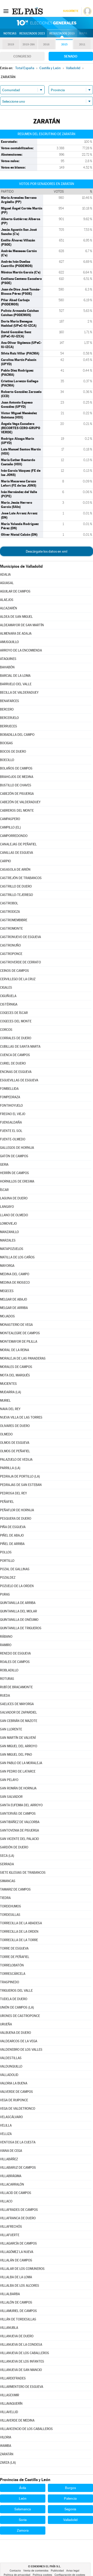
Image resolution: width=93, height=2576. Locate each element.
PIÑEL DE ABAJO (12, 1535)
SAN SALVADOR (11, 1797)
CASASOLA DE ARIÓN (15, 869)
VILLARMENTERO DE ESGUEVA (21, 2387)
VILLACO (6, 2201)
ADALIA (5, 574)
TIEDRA (5, 1898)
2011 (82, 44)
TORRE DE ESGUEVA (14, 1948)
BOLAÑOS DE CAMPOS (16, 768)
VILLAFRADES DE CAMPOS (19, 2210)
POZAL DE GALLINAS (15, 1569)
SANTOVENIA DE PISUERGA (19, 1830)
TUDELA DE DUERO (13, 1999)
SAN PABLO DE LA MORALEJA (21, 1763)
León (23, 2498)
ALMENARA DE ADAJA (15, 633)
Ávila (22, 2488)
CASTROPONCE (11, 954)
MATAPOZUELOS (11, 1249)
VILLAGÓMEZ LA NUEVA (16, 2252)
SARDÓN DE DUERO (14, 1847)
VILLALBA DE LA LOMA (16, 2277)
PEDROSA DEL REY (13, 1493)
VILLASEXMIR (9, 2395)
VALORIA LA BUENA (13, 2083)
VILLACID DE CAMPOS (15, 2193)
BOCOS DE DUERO (13, 751)
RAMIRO (5, 1645)
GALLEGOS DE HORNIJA (17, 1148)
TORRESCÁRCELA (12, 1974)
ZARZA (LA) (8, 2462)
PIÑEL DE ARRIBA (12, 1544)
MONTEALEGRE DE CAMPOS (20, 1333)
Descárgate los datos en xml (46, 551)
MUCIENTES (8, 1384)
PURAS (5, 1594)
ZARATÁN (6, 2454)
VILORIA (5, 2437)
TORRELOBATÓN (12, 1965)
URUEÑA (6, 2024)
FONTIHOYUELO (11, 1105)
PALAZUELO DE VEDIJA (16, 1459)
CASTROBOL (9, 903)
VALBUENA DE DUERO (15, 2033)
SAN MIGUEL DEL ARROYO (18, 1746)
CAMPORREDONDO (14, 836)
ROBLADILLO (9, 1670)
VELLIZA (6, 2134)
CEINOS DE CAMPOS (14, 971)
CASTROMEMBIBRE (13, 920)
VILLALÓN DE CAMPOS (16, 2302)
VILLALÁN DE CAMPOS (16, 2260)
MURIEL (5, 1400)
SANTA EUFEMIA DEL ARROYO (21, 1805)
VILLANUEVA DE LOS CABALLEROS (24, 2353)
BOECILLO (7, 760)
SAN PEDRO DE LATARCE (17, 1771)
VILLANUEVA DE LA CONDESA (21, 2344)
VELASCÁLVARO (11, 2117)
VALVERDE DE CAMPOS (16, 2092)
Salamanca (22, 2509)
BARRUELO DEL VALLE (15, 684)
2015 (64, 44)
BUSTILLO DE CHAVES (15, 785)
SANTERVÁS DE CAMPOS (18, 1813)
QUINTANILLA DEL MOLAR (18, 1611)
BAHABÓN (7, 667)
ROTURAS (7, 1679)
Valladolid (70, 2520)
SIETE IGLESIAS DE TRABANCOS (23, 1872)
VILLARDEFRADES (13, 2378)
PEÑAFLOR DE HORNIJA (17, 1510)
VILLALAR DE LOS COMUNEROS (22, 2269)
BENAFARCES (9, 701)
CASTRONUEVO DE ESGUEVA (20, 937)
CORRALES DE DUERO (15, 1038)
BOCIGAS (6, 743)
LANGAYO (7, 1207)
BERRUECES (8, 726)
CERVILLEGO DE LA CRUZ (17, 979)
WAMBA (5, 2446)
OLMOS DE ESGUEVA (14, 1443)
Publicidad (57, 2570)
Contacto (15, 2570)
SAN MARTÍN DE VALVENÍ (18, 1738)
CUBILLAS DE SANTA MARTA (20, 1046)
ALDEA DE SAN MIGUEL (16, 617)
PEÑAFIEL (7, 1502)
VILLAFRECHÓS (11, 2226)
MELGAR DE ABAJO (13, 1299)
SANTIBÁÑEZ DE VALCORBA (19, 1822)
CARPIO (5, 861)
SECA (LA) (7, 1856)
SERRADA (7, 1864)
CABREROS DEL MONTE (17, 810)
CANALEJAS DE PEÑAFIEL (18, 844)
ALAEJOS (6, 600)
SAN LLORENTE (11, 1729)
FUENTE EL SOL (11, 1131)
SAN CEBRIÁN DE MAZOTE (18, 1721)
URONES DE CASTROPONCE (20, 2016)
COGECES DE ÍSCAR (14, 1013)
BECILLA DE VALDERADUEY (19, 692)
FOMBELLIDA (9, 1089)
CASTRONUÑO (10, 945)
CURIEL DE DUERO (13, 1063)
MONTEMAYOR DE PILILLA (18, 1341)
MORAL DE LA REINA (14, 1350)
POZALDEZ (7, 1577)
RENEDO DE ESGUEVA (15, 1653)
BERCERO (7, 709)
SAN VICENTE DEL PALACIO (19, 1839)
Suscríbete (70, 11)
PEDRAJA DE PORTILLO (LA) (20, 1476)
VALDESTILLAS (11, 2058)
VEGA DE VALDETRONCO (17, 2108)
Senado (70, 56)
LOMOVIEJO (8, 1223)
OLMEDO (6, 1434)
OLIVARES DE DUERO (15, 1426)
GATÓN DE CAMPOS (14, 1156)
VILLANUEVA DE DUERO (16, 2336)
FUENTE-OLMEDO (12, 1139)
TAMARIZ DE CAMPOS (15, 1889)
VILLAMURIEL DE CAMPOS (18, 2311)
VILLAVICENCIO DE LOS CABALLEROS (26, 2429)
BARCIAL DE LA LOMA (15, 676)
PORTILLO (7, 1561)
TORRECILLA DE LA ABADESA (21, 1923)
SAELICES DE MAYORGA (17, 1704)
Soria (23, 2520)
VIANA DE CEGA (11, 2151)
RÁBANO (6, 1636)
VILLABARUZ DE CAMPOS (18, 2167)
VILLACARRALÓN (12, 2184)
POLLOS (6, 1552)
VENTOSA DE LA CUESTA (17, 2142)
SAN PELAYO (9, 1780)
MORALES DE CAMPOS (16, 1367)
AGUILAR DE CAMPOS (15, 591)
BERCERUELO (9, 718)
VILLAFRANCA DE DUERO (18, 2218)
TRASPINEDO (9, 1982)
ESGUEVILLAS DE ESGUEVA (19, 1080)
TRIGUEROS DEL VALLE (16, 1990)
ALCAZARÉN (8, 608)
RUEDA (5, 1695)
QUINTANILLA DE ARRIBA (17, 1603)
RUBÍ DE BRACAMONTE (16, 1687)
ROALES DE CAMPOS (15, 1662)
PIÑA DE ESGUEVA (13, 1527)
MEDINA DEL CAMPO (14, 1274)
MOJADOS (7, 1316)
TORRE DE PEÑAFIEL (14, 1957)
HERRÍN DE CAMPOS (14, 1173)
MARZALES (8, 1240)
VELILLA (6, 2125)
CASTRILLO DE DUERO (16, 886)
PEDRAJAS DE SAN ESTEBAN (21, 1485)
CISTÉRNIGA (8, 1004)
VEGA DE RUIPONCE (14, 2100)
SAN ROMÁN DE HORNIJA (18, 1788)
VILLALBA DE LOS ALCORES (19, 2285)
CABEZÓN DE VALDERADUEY (20, 802)
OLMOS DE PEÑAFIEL (15, 1451)
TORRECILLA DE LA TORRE (19, 1940)
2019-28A (29, 44)
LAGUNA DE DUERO (14, 1198)
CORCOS (6, 1030)
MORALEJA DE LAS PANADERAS (23, 1358)
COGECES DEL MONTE (15, 1021)
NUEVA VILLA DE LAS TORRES (21, 1417)
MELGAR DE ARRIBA (14, 1308)
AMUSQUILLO (9, 642)
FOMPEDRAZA (10, 1097)
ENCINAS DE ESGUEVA (15, 1072)
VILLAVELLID (9, 2412)
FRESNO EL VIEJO (12, 1114)
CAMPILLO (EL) (10, 827)
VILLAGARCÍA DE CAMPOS (18, 2243)
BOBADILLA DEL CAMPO (17, 735)
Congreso (22, 56)
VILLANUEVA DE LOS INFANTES (22, 2361)
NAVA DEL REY (10, 1409)
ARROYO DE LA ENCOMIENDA (21, 650)
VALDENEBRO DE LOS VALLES (21, 2049)
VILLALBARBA (10, 2294)
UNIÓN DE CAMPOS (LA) (17, 2007)
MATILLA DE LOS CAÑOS (17, 1257)
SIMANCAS (7, 1881)
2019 (11, 44)
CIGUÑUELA (8, 996)
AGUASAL (7, 583)
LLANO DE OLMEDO (14, 1215)
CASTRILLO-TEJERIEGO (16, 895)
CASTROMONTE (11, 928)
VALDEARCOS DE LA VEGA (18, 2041)
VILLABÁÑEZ (9, 2159)
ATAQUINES (8, 659)
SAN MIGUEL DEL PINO (16, 1754)
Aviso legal (72, 2570)
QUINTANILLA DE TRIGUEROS (20, 1628)
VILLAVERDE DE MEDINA (17, 2420)
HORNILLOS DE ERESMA (17, 1181)
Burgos (70, 2488)
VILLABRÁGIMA (10, 2176)
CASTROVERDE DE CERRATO (20, 962)
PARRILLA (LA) (10, 1468)
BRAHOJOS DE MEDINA (16, 777)
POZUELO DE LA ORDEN (17, 1586)
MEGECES (7, 1291)
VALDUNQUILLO (11, 2066)
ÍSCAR (4, 1190)
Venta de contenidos (35, 2570)
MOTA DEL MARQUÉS (15, 1375)
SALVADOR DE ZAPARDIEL (18, 1712)
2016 (46, 44)
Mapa (83, 33)
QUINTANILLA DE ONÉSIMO (19, 1620)
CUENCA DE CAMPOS (15, 1055)
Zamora (23, 2530)
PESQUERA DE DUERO (15, 1518)
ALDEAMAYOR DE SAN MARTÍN (22, 625)
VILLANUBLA (9, 2328)
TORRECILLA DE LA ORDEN (19, 1931)
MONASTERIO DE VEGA (16, 1325)
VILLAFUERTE (9, 2235)
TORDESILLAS (10, 1915)
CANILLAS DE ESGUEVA (16, 853)
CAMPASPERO (10, 819)
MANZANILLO (9, 1232)
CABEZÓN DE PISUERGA (17, 794)
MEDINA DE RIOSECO (15, 1282)
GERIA (4, 1164)
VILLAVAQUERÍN (11, 2403)
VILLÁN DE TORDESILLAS (18, 2319)
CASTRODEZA (10, 912)
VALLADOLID (9, 2075)
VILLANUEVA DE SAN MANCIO (21, 2370)
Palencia (70, 2498)
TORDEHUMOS (10, 1906)
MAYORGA (7, 1266)
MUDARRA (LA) (10, 1392)
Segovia (70, 2509)
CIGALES (6, 987)
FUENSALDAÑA (11, 1122)
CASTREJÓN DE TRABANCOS (21, 878)
